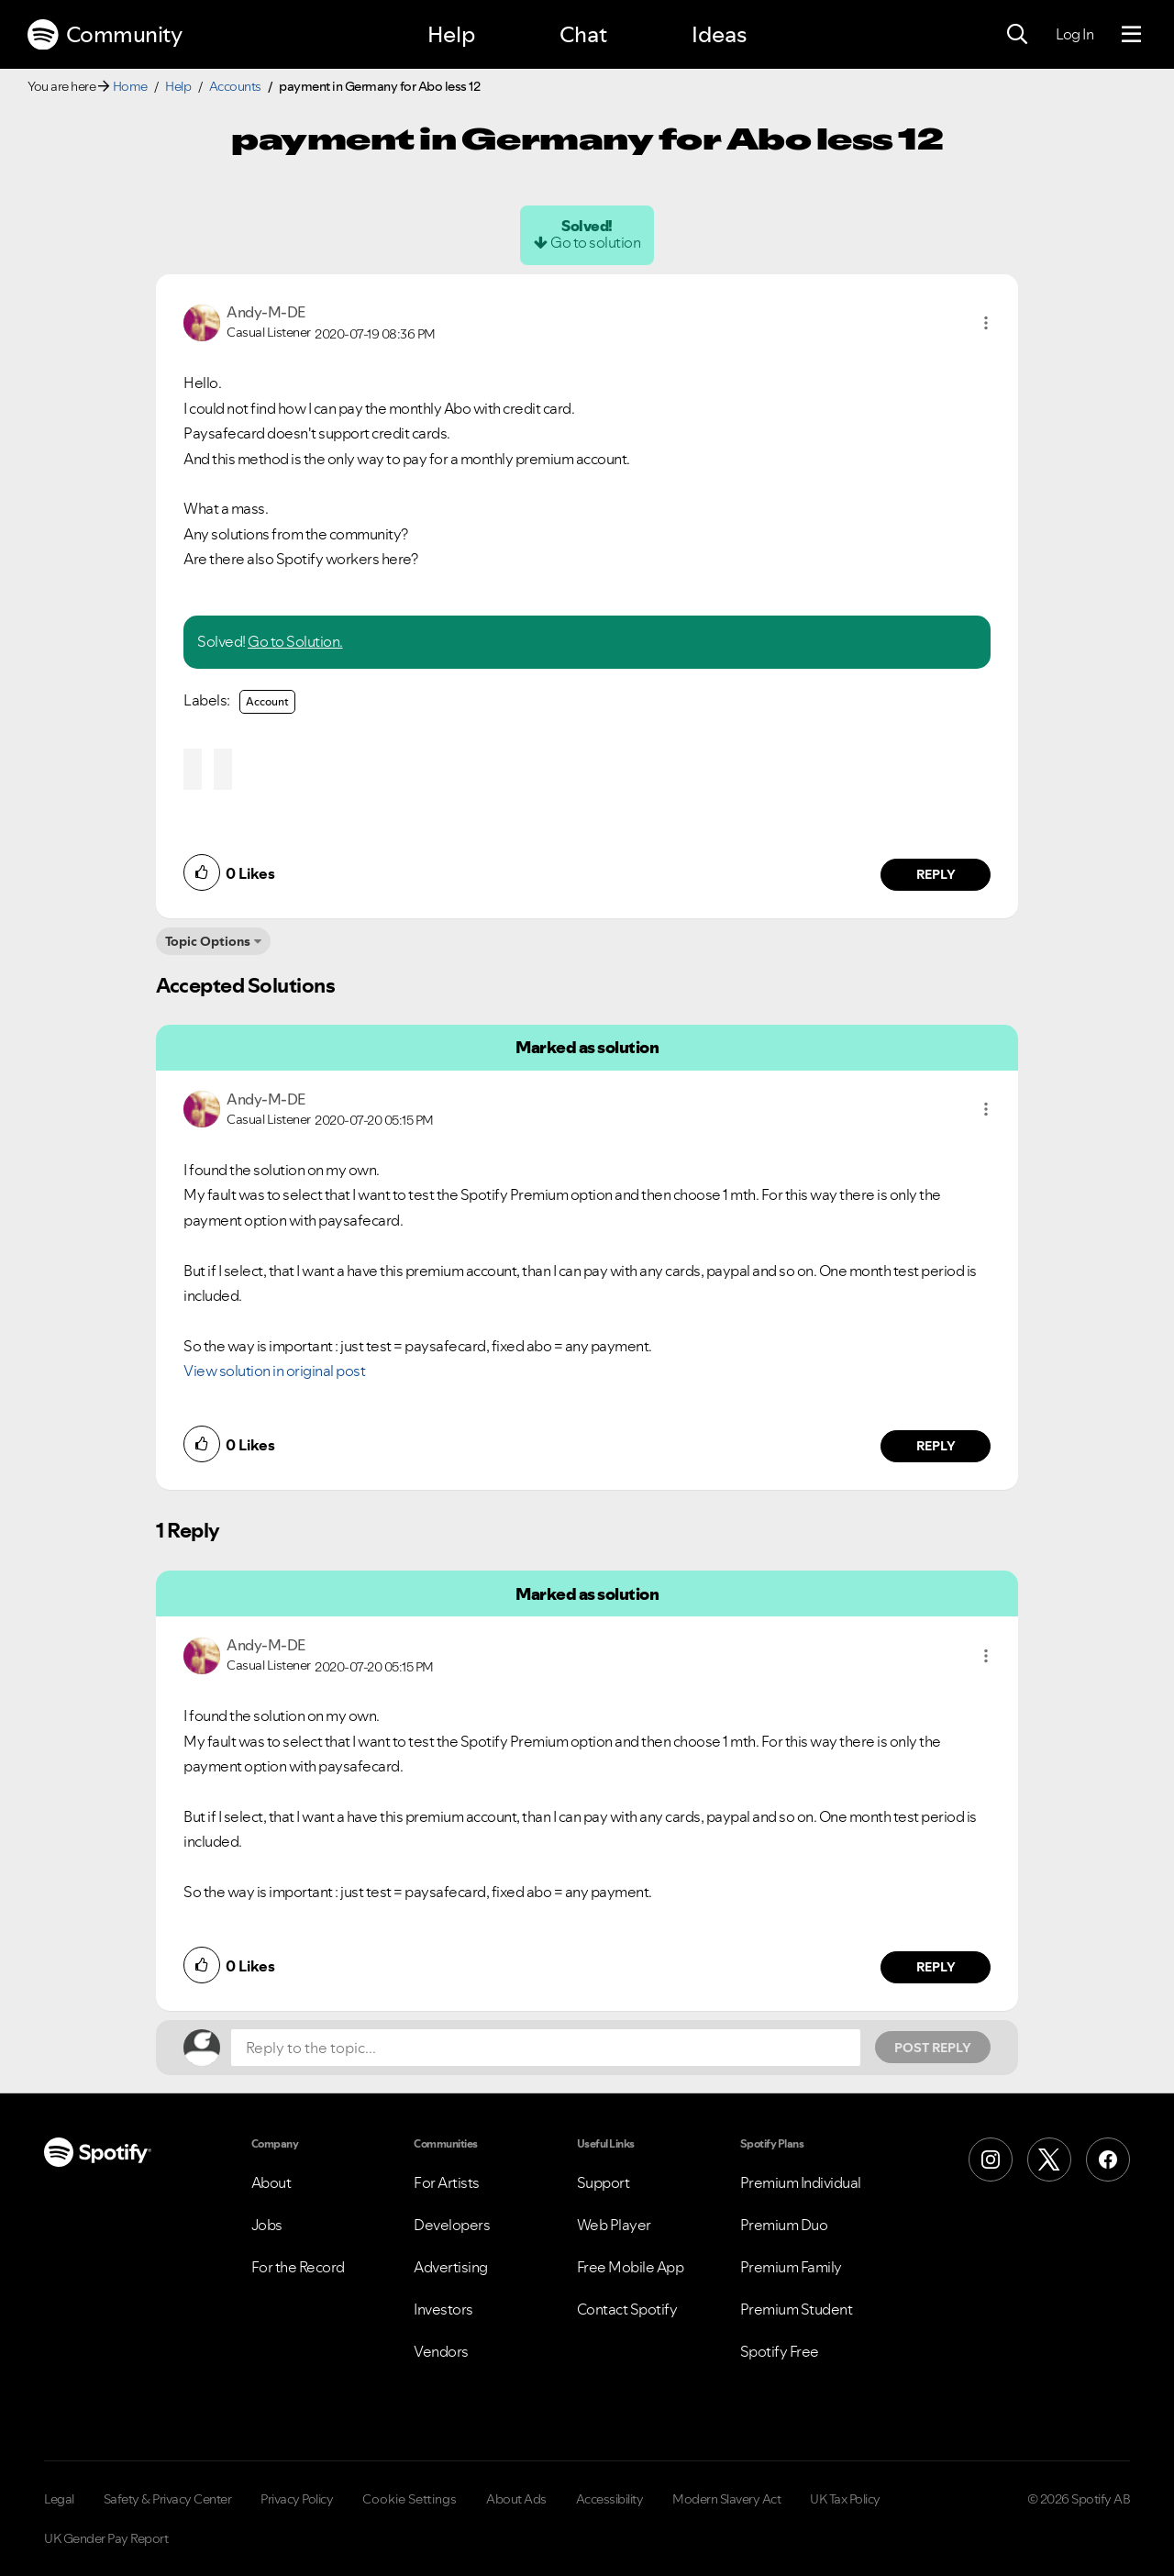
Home (130, 86)
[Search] (1017, 35)
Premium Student (796, 2309)
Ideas (719, 34)
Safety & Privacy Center (168, 2499)
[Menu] (1131, 35)
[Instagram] (991, 2159)
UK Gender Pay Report (106, 2538)
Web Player (614, 2225)
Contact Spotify (627, 2309)
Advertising (451, 2267)
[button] (986, 323)
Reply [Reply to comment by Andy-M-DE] (936, 874)
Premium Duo (784, 2225)
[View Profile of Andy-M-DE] (266, 312)
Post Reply (932, 2047)
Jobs (266, 2225)
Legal (59, 2499)
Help (451, 34)
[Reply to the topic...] (545, 2047)
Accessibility (610, 2499)
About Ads (516, 2499)
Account (267, 701)
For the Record (298, 2267)
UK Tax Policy (845, 2499)
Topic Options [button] (207, 941)
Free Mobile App (630, 2267)
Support (603, 2182)
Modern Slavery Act (726, 2499)
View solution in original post (274, 1370)
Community (105, 34)
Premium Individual (800, 2182)
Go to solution (595, 242)
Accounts (235, 86)
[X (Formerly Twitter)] (1049, 2159)
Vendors (441, 2351)
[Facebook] (1108, 2159)
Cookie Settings (409, 2499)
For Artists (447, 2182)
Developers (452, 2225)
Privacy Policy (296, 2499)
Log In (1074, 34)
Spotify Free (779, 2351)
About (271, 2182)
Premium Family (791, 2267)
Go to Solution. (295, 641)
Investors (443, 2309)
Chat (583, 34)
